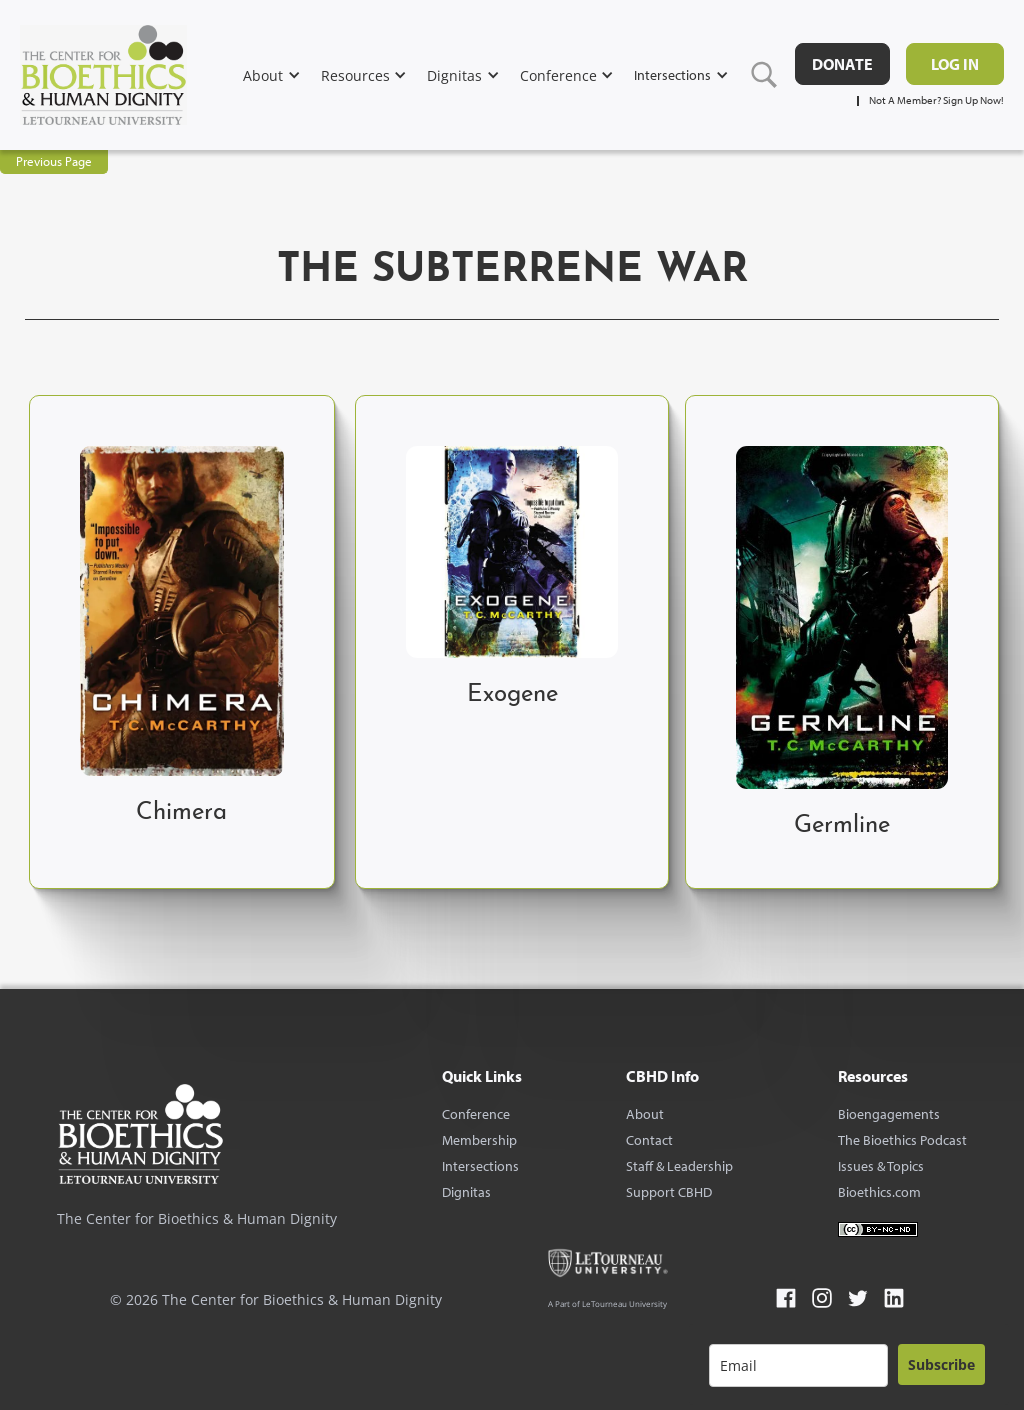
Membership (479, 1140)
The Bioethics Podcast (902, 1140)
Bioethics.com (879, 1192)
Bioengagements (889, 1114)
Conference (476, 1114)
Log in (955, 64)
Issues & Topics (881, 1166)
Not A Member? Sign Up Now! (936, 100)
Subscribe (941, 1364)
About (645, 1114)
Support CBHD (669, 1192)
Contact (649, 1140)
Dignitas (466, 1192)
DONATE (842, 64)
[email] (798, 1365)
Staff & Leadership (679, 1166)
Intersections (480, 1166)
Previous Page (54, 161)
